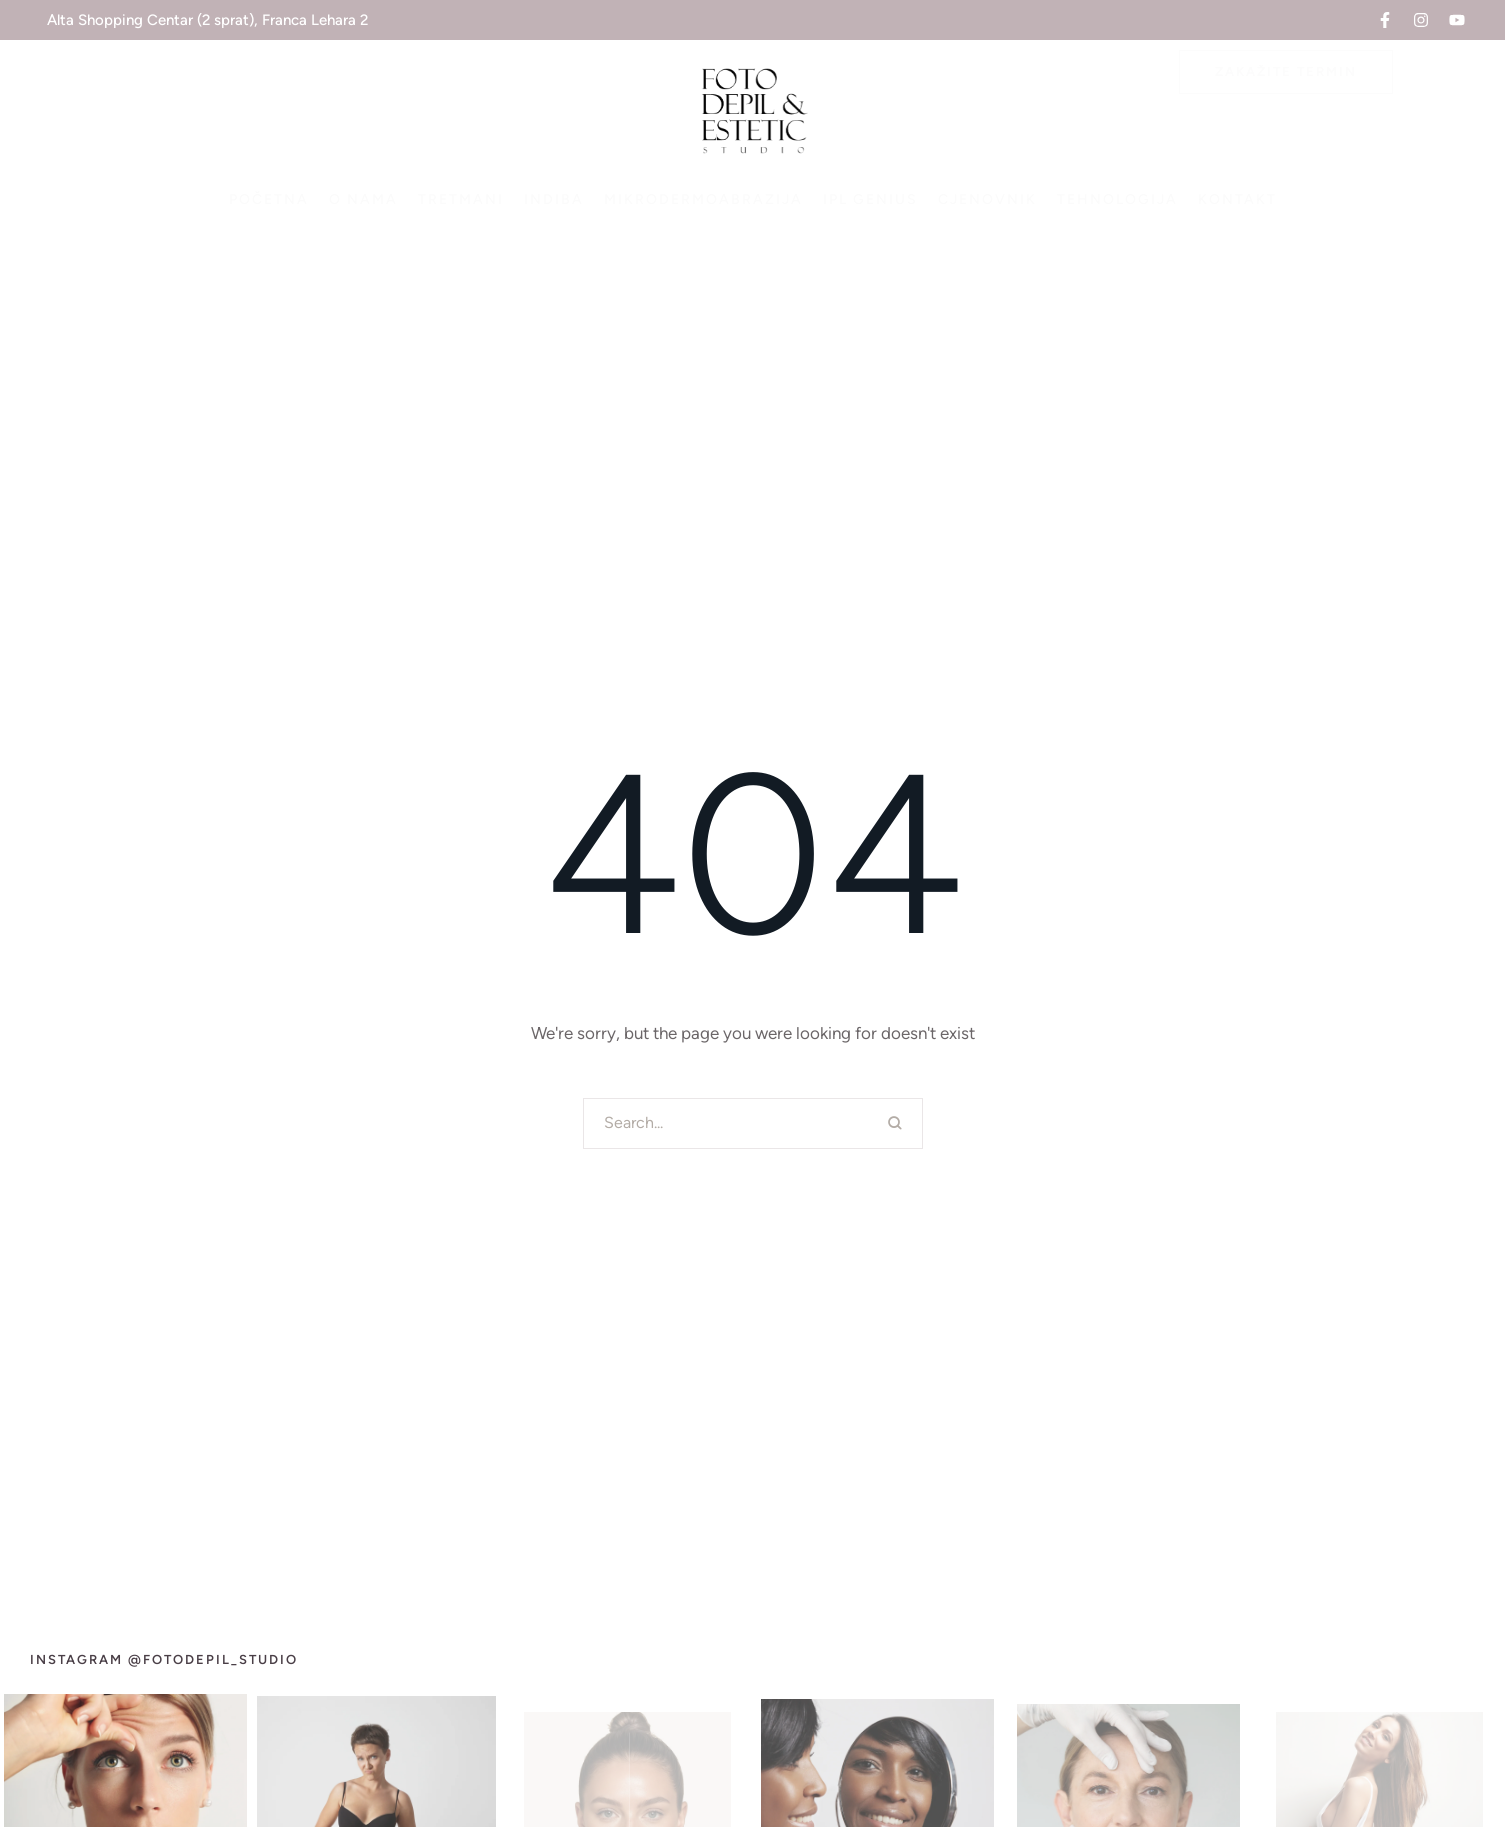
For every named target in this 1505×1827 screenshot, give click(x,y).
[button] (1385, 20)
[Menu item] (269, 200)
